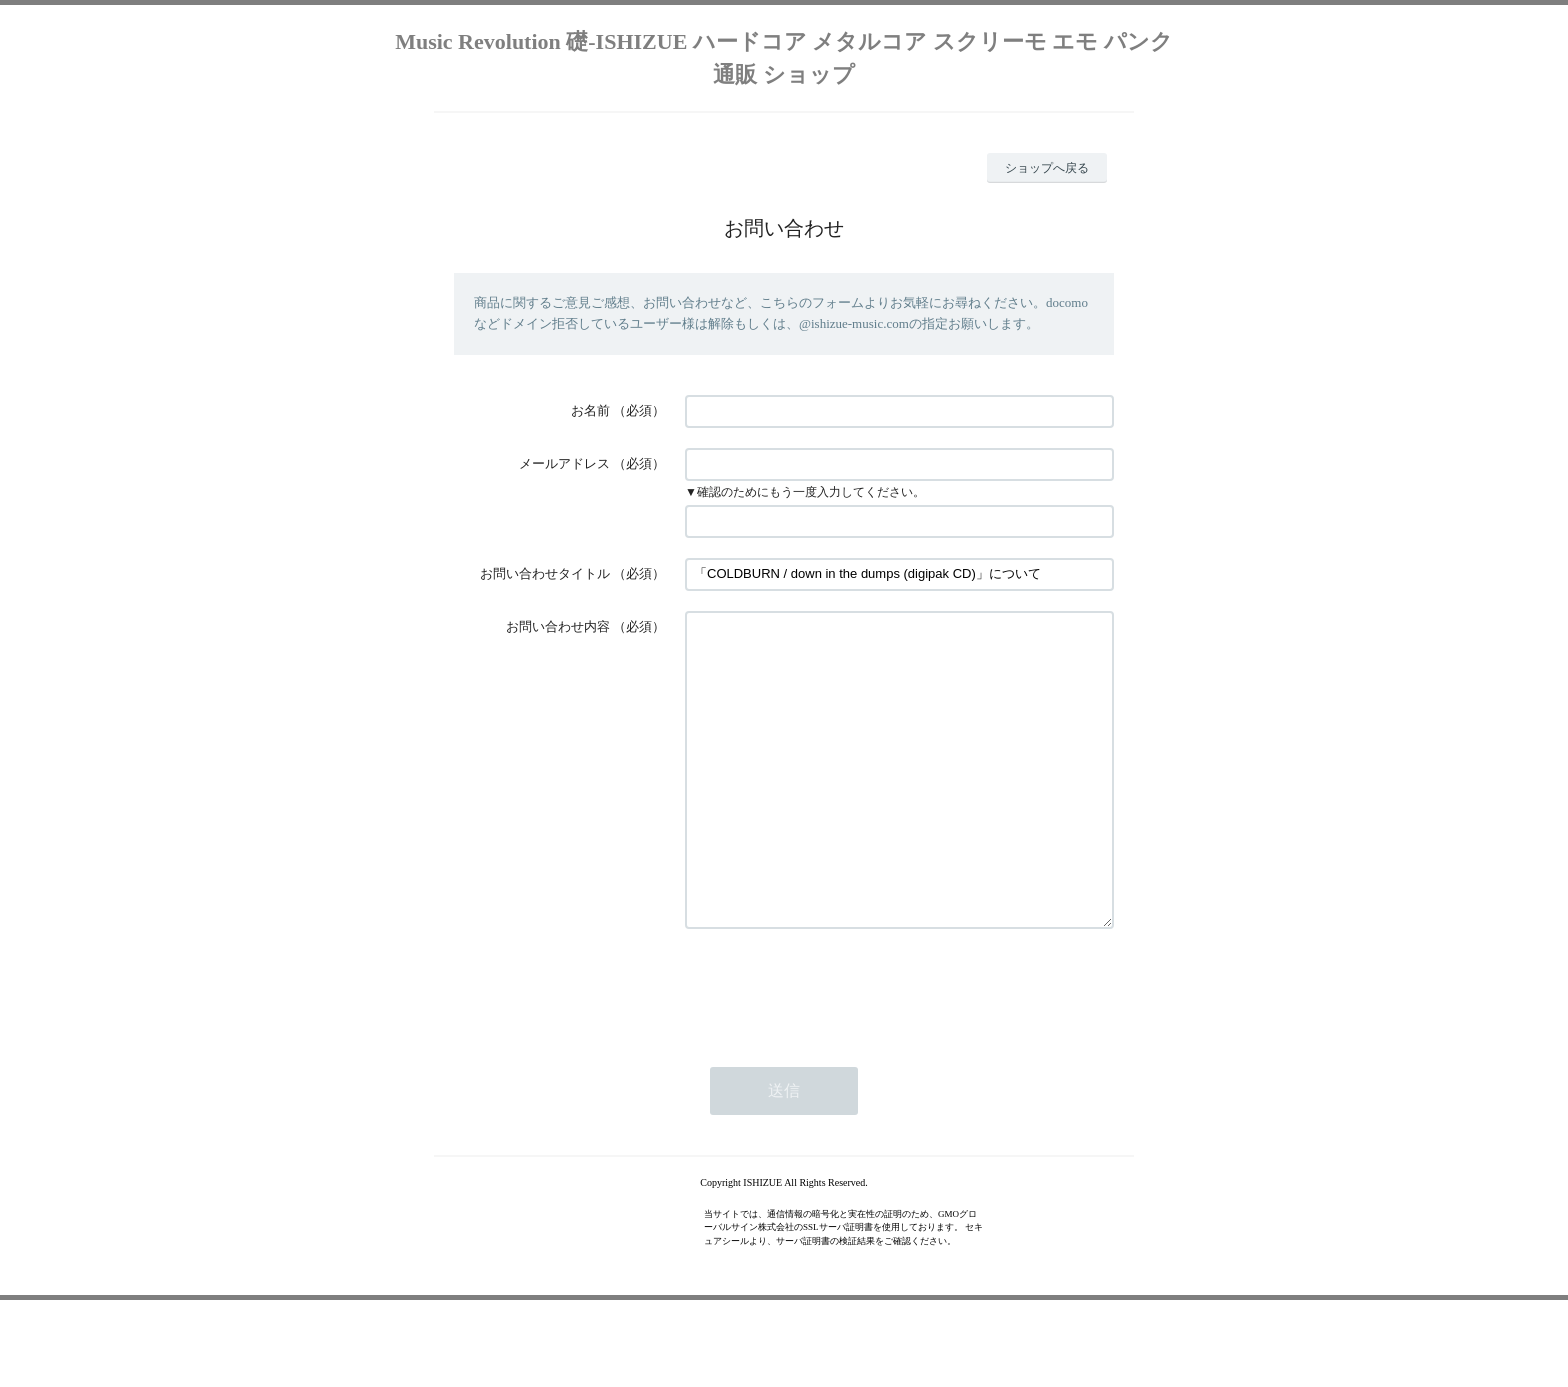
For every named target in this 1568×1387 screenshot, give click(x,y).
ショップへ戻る (1047, 168)
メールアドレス (564, 463)
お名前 (590, 410)
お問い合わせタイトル (545, 573)
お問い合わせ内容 (558, 626)
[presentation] (837, 1048)
